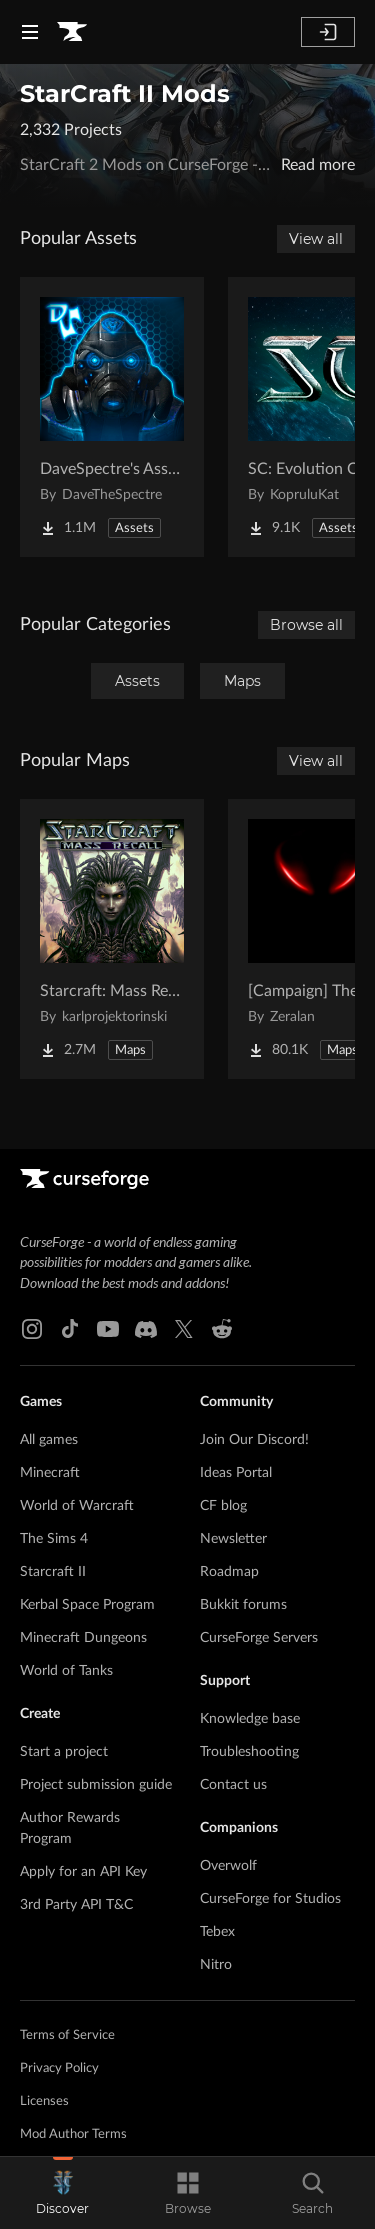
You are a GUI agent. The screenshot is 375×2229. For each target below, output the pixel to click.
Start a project (64, 1752)
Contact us (233, 1785)
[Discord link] (146, 1329)
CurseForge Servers (259, 1638)
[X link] (184, 1329)
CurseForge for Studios (270, 1899)
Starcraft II (53, 1572)
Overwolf (228, 1866)
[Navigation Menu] (30, 32)
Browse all (306, 625)
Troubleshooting (249, 1752)
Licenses (44, 2101)
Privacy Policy (59, 2068)
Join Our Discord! (254, 1440)
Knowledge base (250, 1719)
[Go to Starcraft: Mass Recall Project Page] (112, 939)
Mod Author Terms (73, 2134)
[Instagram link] (32, 1329)
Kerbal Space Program (87, 1605)
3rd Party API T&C (76, 1905)
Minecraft (50, 1473)
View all (316, 239)
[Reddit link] (222, 1329)
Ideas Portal (236, 1473)
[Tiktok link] (70, 1329)
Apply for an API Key (83, 1872)
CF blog (223, 1506)
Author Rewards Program (70, 1828)
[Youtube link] (108, 1329)
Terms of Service (67, 2035)
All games (49, 1440)
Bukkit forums (243, 1605)
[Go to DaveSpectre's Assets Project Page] (112, 417)
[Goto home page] (72, 32)
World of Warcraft (77, 1506)
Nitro (216, 1965)
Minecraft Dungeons (83, 1638)
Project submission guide (96, 1785)
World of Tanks (66, 1671)
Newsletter (233, 1539)
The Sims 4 (54, 1539)
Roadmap (229, 1572)
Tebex (217, 1932)
